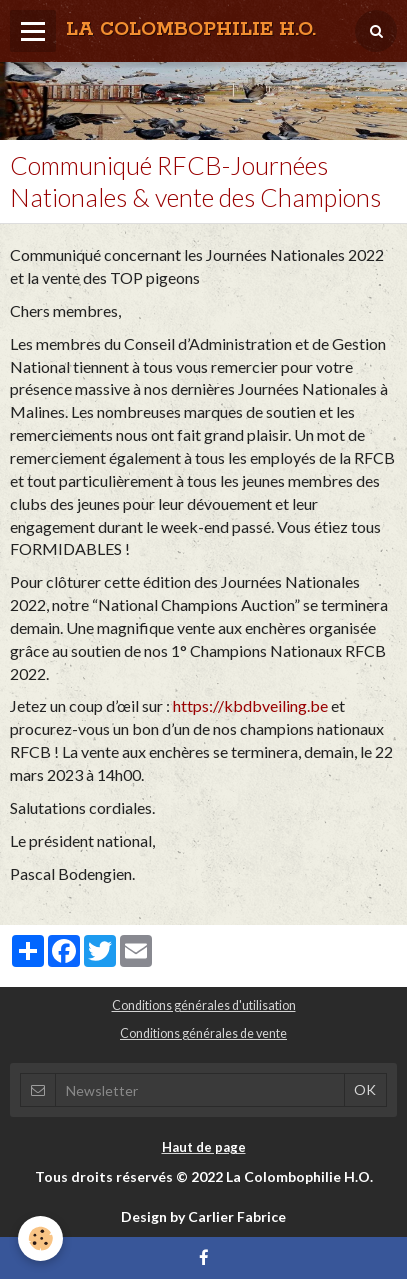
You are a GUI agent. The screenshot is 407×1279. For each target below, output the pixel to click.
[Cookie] (40, 1238)
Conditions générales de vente (203, 1033)
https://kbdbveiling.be (250, 705)
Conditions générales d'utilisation (204, 1005)
